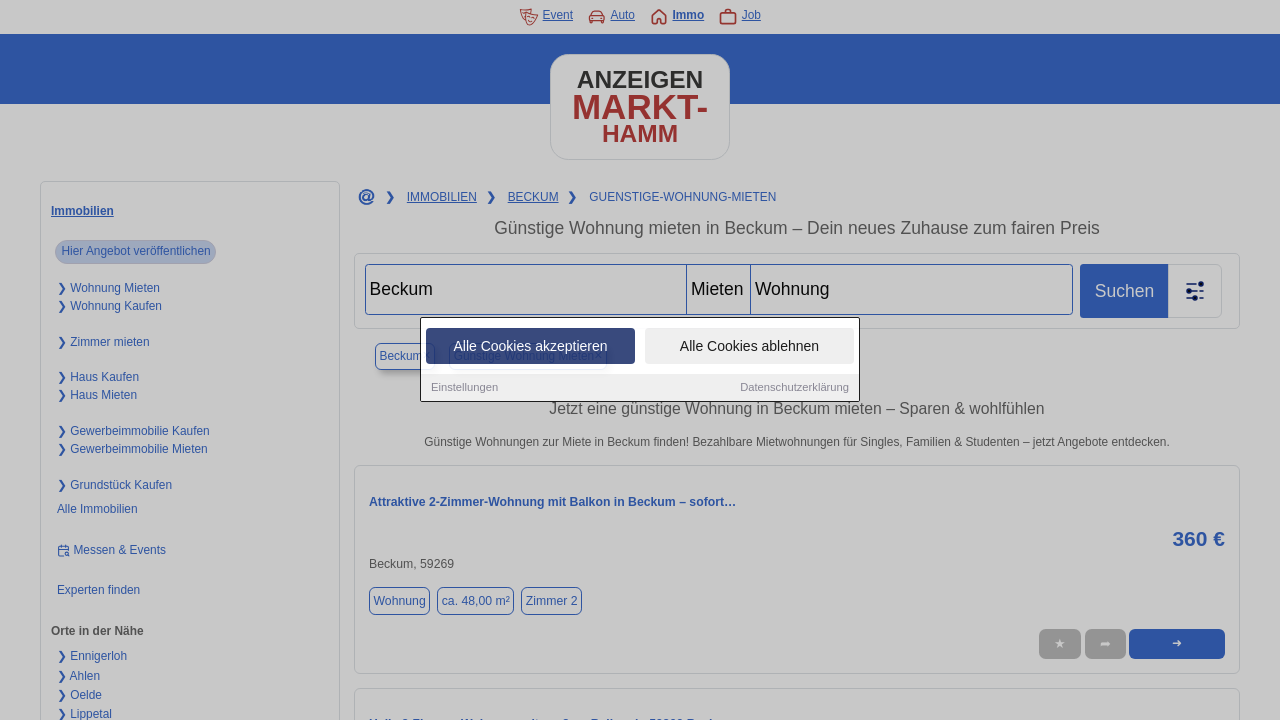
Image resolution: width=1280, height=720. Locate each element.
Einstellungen (464, 388)
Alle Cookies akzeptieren (530, 347)
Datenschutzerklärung (794, 388)
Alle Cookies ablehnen (749, 347)
